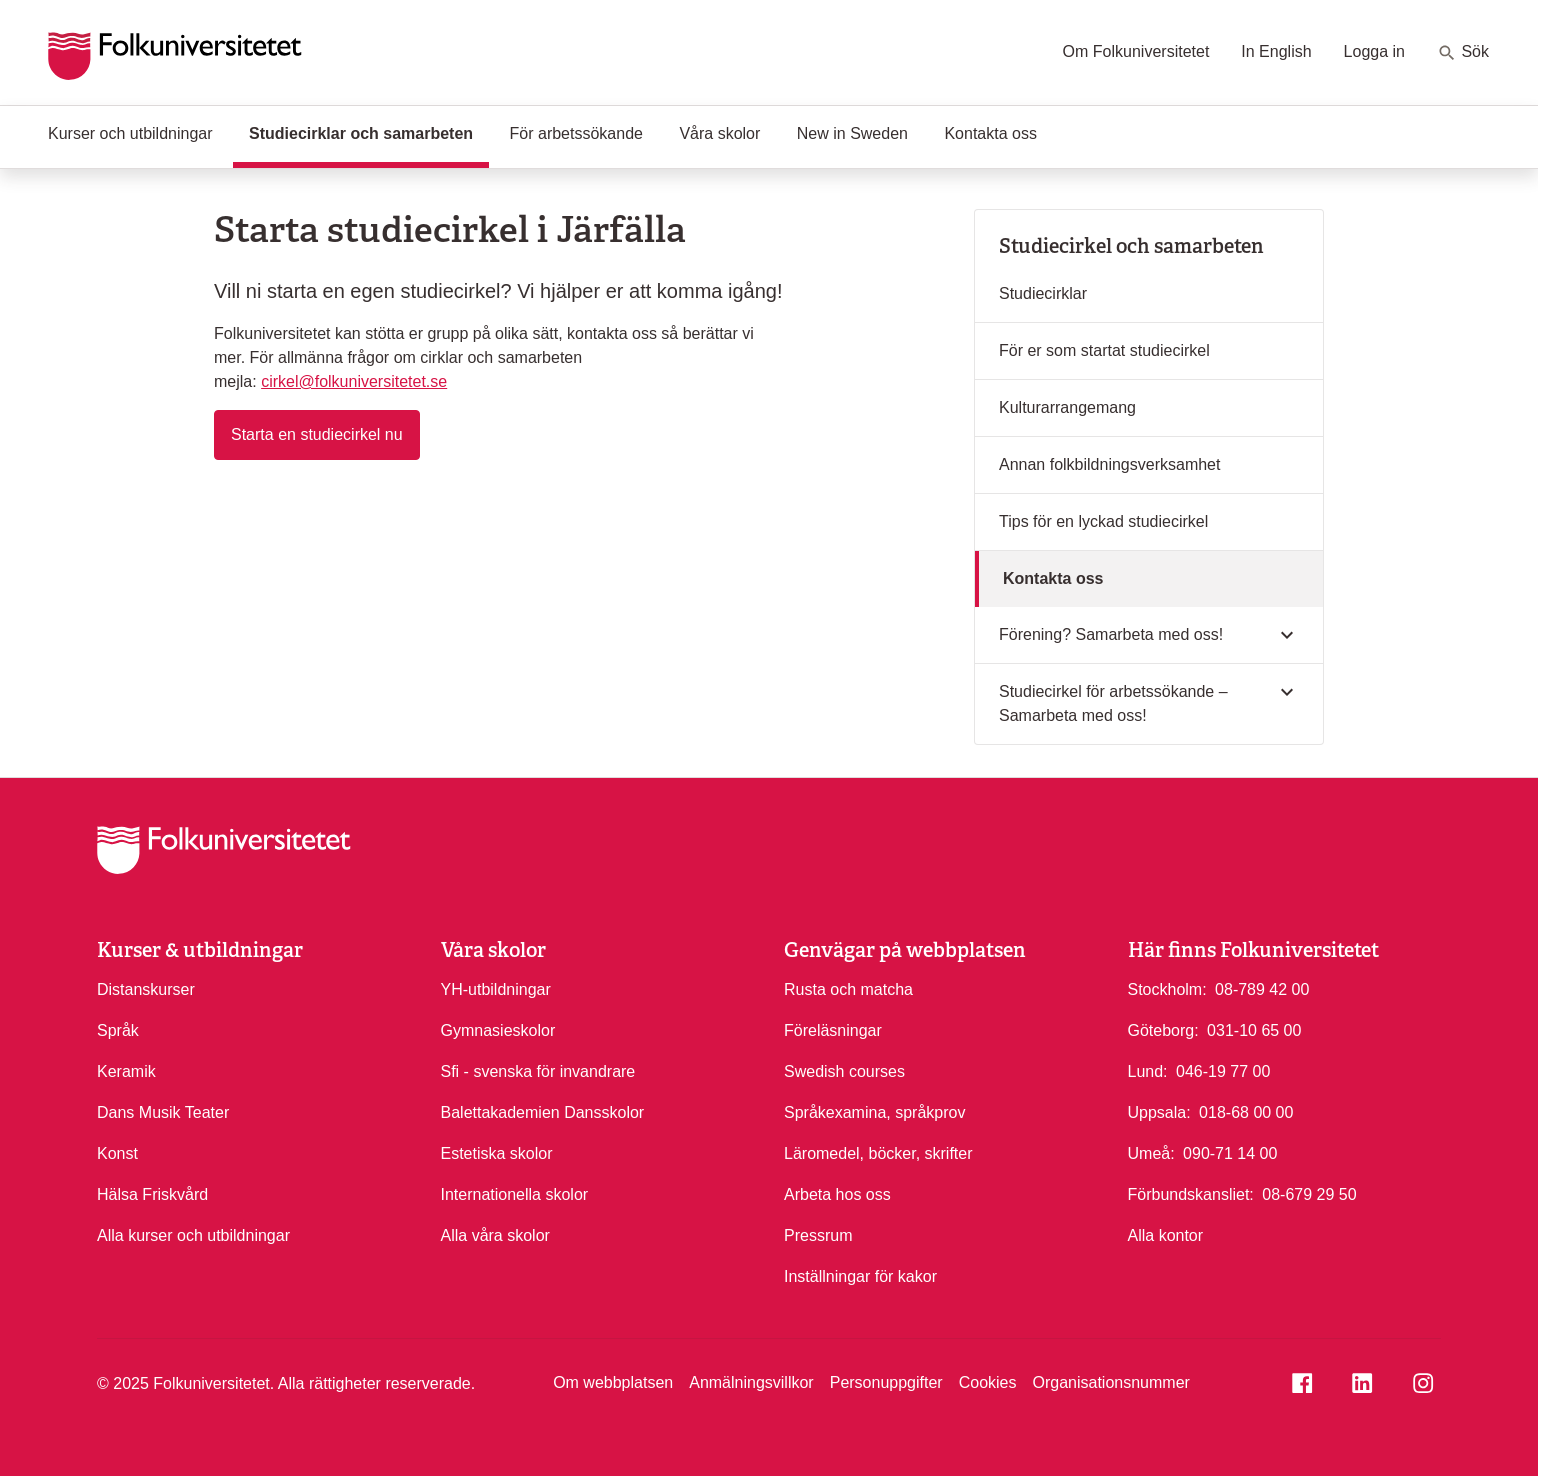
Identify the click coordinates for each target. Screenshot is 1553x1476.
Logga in (1374, 51)
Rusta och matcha (848, 989)
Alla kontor (1166, 1235)
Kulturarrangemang (1067, 407)
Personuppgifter (886, 1382)
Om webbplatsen (613, 1382)
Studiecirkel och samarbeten (1131, 246)
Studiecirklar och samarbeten (369, 132)
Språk (118, 1030)
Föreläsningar (833, 1030)
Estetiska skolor (497, 1153)
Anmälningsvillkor (751, 1382)
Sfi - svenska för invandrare (538, 1071)
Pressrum (818, 1235)
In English (1276, 51)
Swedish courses (844, 1071)
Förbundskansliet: (1191, 1194)
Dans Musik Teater (163, 1112)
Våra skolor (719, 133)
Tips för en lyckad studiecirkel (1103, 521)
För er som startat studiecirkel (1104, 350)
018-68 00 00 (1246, 1111)
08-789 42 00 (1262, 988)
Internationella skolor (515, 1194)
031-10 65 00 (1254, 1029)
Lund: (1148, 1071)
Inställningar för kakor (860, 1276)
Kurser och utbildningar (130, 133)
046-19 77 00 (1223, 1070)
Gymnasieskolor (498, 1030)
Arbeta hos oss (837, 1194)
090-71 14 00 (1230, 1152)
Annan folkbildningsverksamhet (1109, 464)
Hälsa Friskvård (152, 1194)
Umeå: (1151, 1153)
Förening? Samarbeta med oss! (1111, 634)
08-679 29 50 (1309, 1193)
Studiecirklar (1043, 293)
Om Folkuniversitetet (1136, 51)
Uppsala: (1159, 1112)
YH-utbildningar (496, 989)
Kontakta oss (990, 133)
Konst (117, 1153)
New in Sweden (852, 133)
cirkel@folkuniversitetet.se (354, 381)
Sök (1463, 53)
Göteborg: (1163, 1030)
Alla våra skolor (495, 1235)
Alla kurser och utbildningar (193, 1235)
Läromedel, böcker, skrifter (878, 1153)
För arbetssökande (576, 133)
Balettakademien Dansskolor (543, 1112)
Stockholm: (1167, 989)
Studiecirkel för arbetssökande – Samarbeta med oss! (1113, 703)
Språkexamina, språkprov (874, 1112)
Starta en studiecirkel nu (325, 433)
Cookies (988, 1382)
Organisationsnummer (1110, 1382)
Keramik (126, 1071)
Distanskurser (146, 989)
